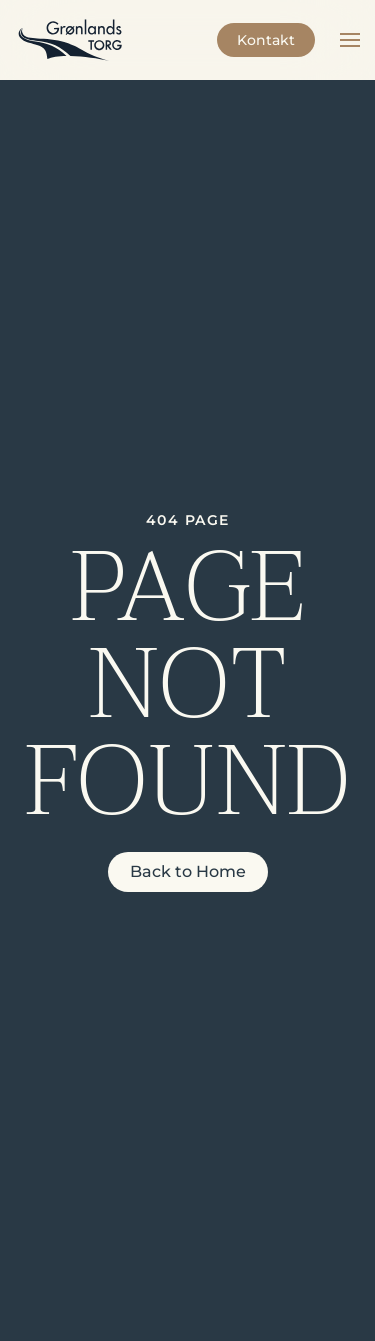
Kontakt (266, 40)
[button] (350, 40)
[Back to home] (70, 40)
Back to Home (188, 871)
